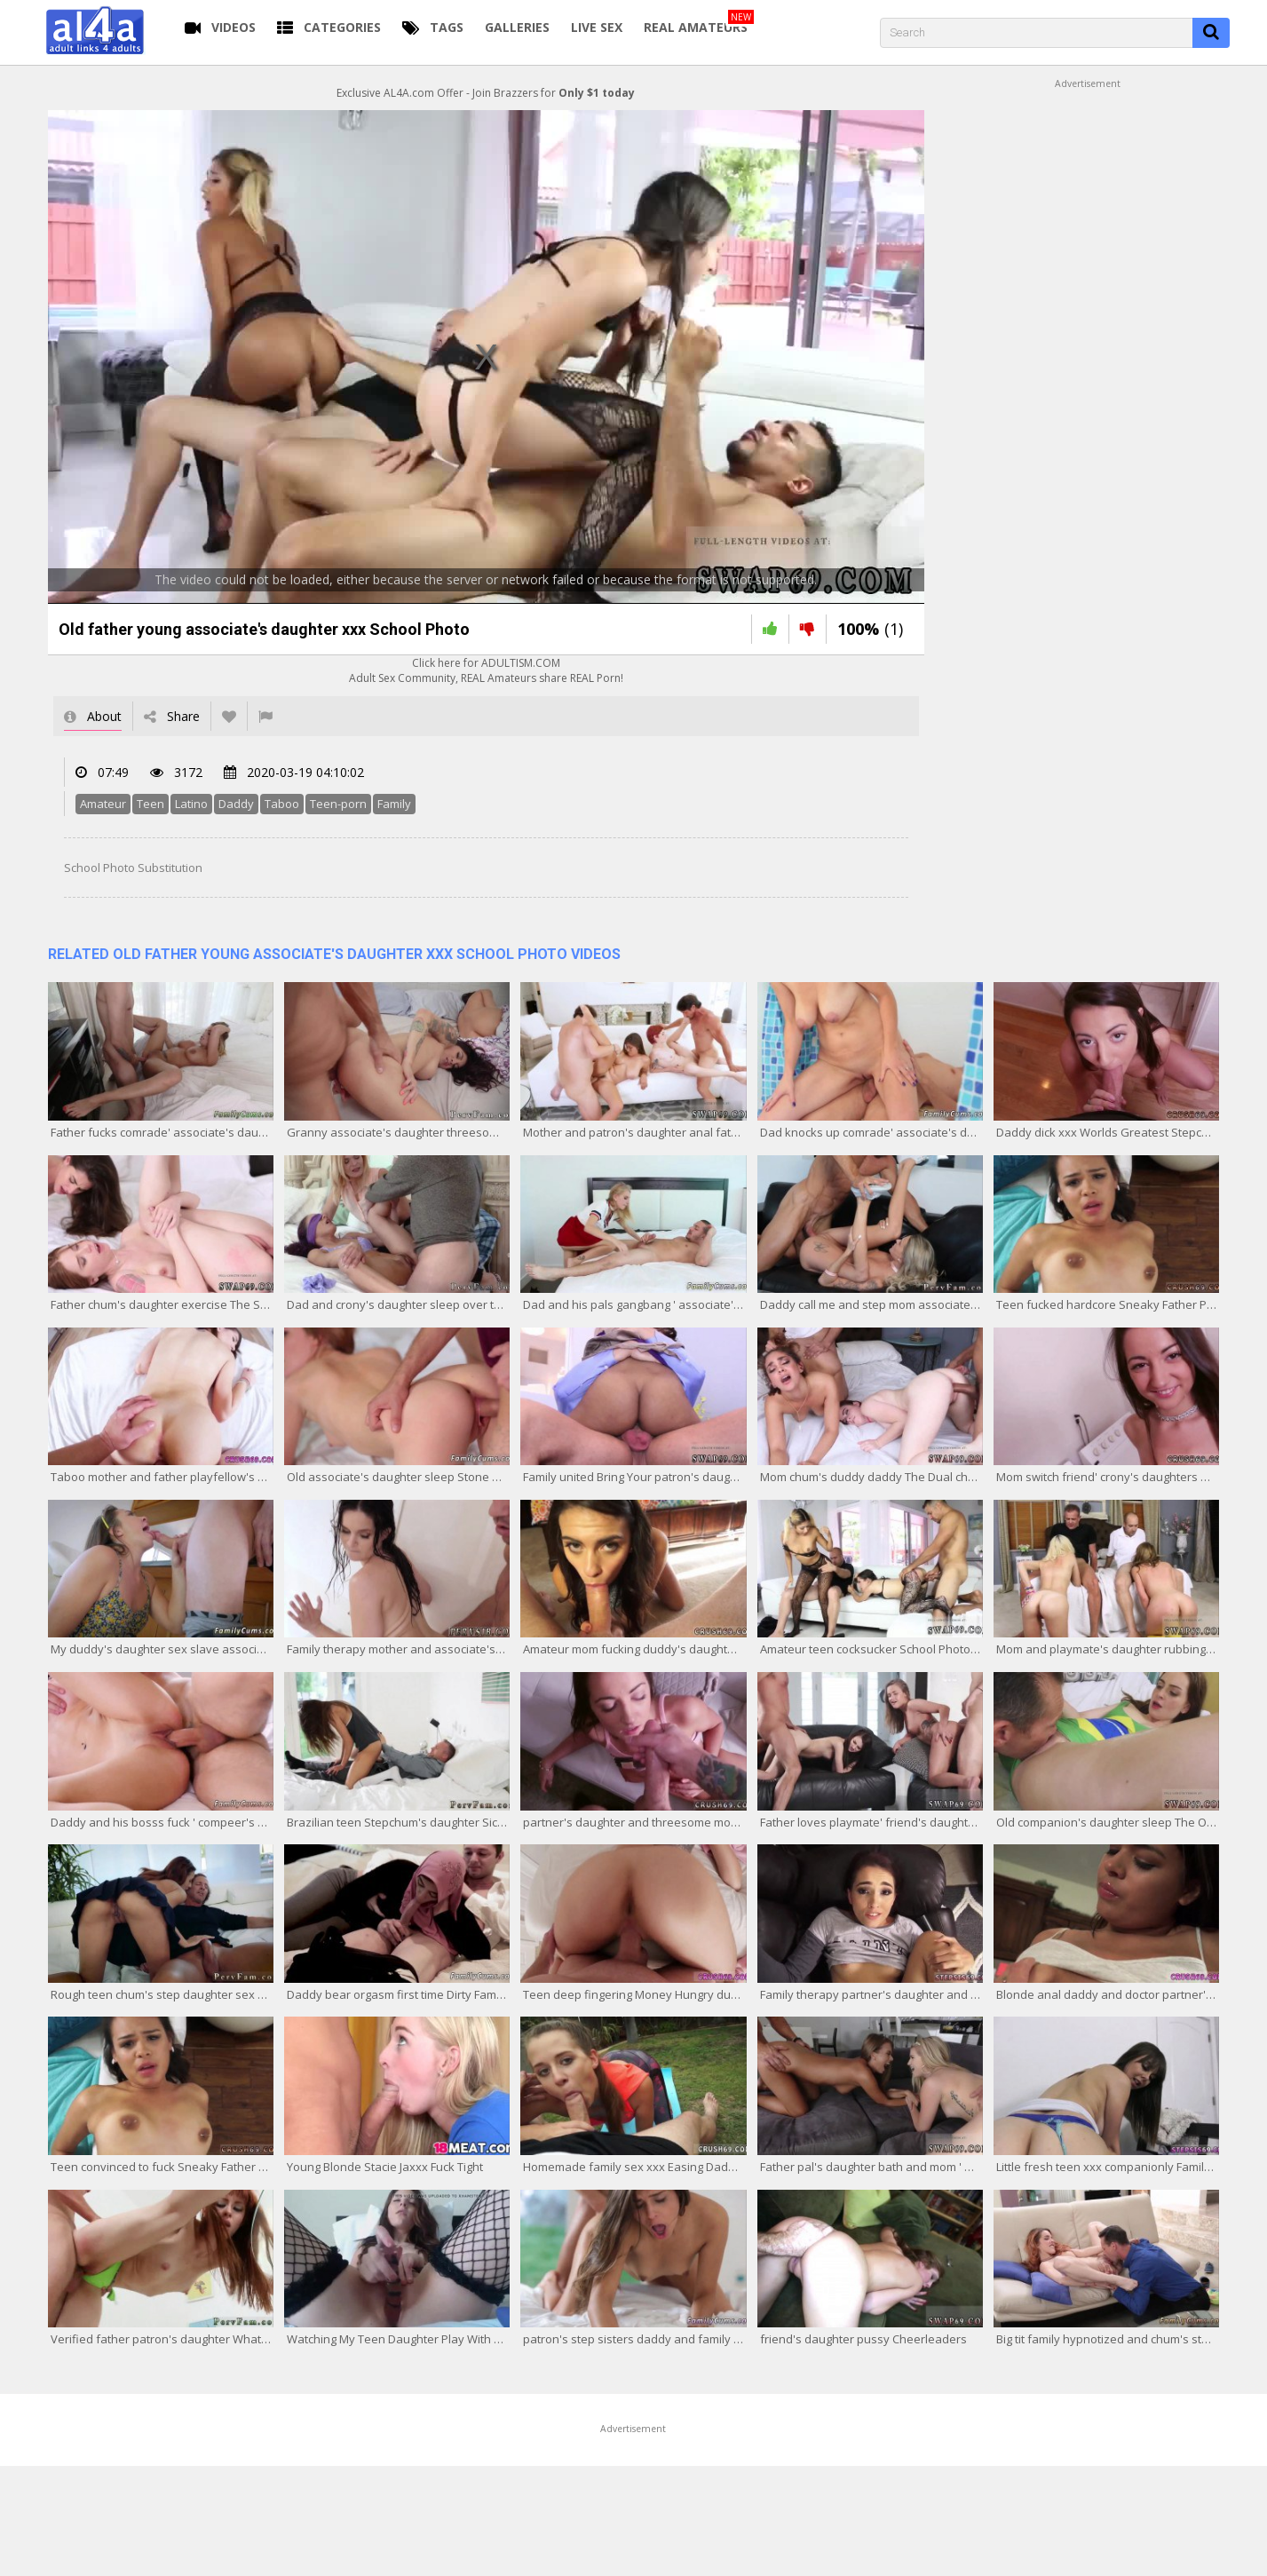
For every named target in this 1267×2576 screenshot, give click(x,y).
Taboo (282, 804)
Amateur (103, 804)
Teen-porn (338, 804)
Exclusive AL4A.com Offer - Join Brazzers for (486, 92)
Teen (150, 804)
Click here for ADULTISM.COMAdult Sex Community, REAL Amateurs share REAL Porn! (486, 670)
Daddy (236, 804)
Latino (191, 804)
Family (394, 804)
